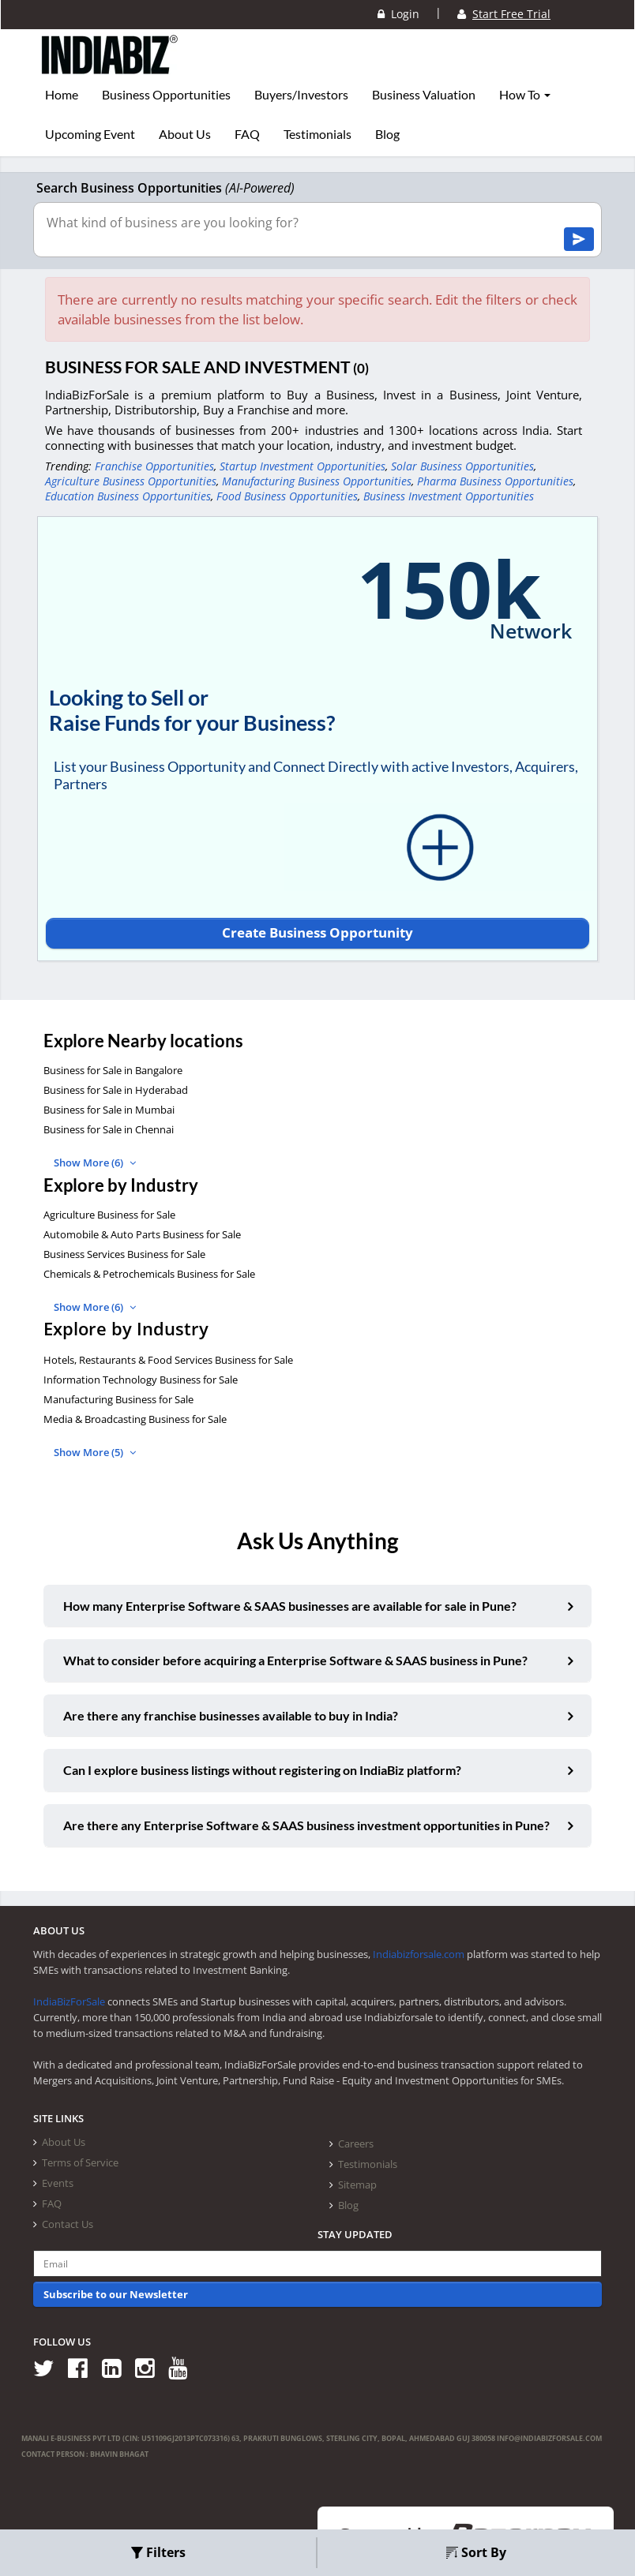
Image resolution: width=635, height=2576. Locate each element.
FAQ (247, 134)
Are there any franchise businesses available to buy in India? (230, 1715)
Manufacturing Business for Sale (118, 1399)
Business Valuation (423, 95)
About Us (185, 134)
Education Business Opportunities (128, 496)
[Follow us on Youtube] (183, 2367)
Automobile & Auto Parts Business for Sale (142, 1234)
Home (61, 95)
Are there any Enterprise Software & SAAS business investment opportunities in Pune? (306, 1825)
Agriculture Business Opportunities (130, 481)
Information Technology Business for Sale (140, 1379)
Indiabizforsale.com (418, 1954)
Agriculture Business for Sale (109, 1215)
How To (524, 95)
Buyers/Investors (301, 95)
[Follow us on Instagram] (150, 2367)
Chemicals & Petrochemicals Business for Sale (149, 1274)
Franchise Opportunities (154, 466)
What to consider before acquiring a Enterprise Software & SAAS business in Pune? (295, 1660)
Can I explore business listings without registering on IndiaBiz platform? (262, 1769)
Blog (387, 134)
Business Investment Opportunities (448, 496)
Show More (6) (95, 1162)
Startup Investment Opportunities (302, 466)
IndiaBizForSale (69, 2001)
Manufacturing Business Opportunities (316, 481)
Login (398, 13)
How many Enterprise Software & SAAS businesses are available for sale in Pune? (290, 1605)
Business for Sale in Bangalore (112, 1070)
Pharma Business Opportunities (495, 481)
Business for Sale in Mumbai (109, 1110)
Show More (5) (95, 1452)
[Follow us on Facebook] (83, 2367)
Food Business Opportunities (287, 496)
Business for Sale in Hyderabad (115, 1090)
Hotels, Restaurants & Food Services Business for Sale (168, 1360)
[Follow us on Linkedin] (117, 2367)
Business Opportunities (166, 95)
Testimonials (317, 134)
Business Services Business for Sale (124, 1254)
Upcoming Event (90, 134)
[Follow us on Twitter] (49, 2367)
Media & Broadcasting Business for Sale (135, 1419)
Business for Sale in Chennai (108, 1129)
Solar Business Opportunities (462, 466)
